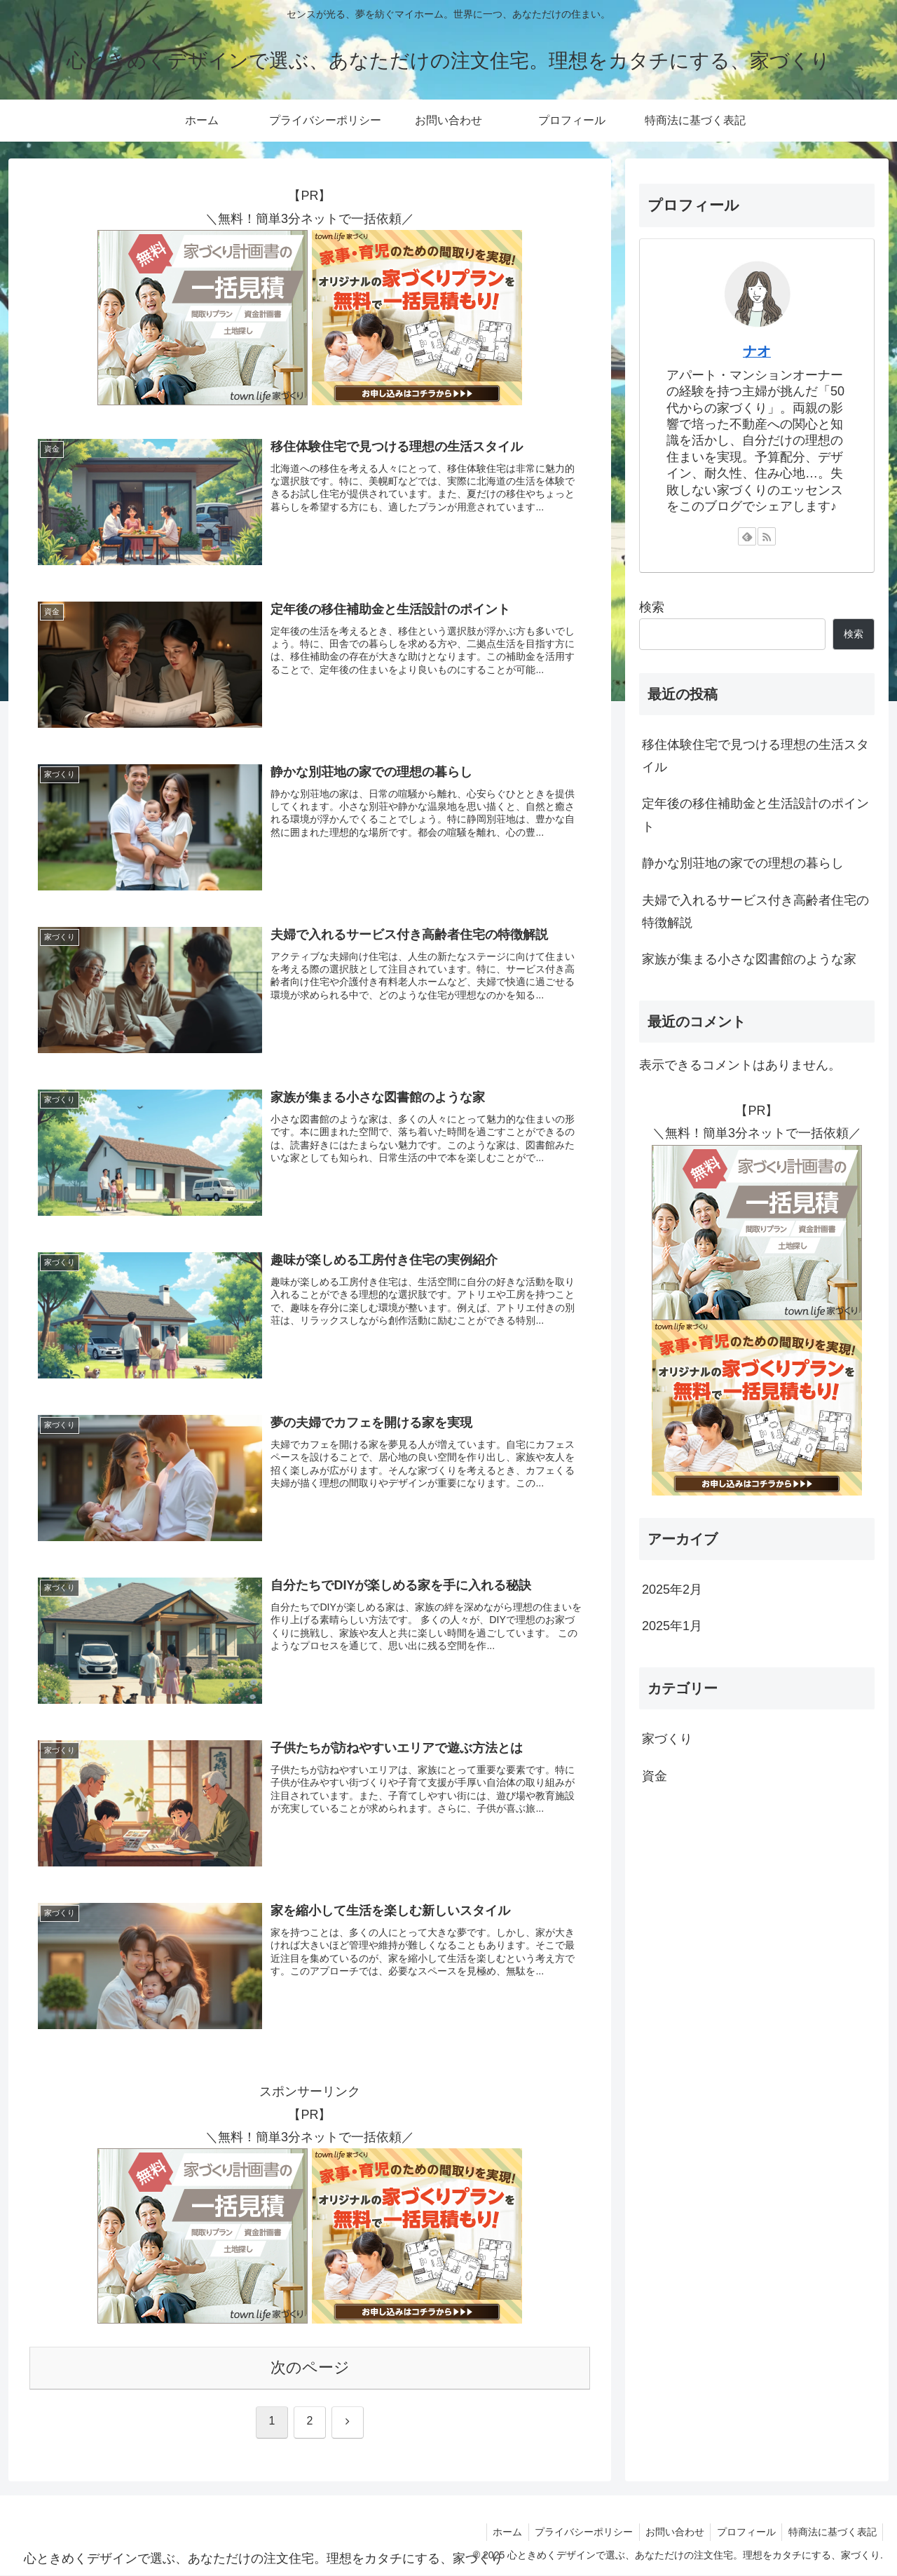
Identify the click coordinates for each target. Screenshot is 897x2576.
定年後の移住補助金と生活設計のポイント (755, 814)
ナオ (757, 351)
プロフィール (742, 2532)
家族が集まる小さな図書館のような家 (749, 959)
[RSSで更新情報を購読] (767, 536)
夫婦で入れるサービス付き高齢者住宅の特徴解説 (755, 911)
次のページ (310, 2368)
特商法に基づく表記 (831, 2532)
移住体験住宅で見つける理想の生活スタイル (755, 756)
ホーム (497, 2532)
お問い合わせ (669, 2532)
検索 (651, 607)
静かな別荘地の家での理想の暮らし (743, 863)
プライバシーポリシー (576, 2532)
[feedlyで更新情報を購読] (747, 536)
